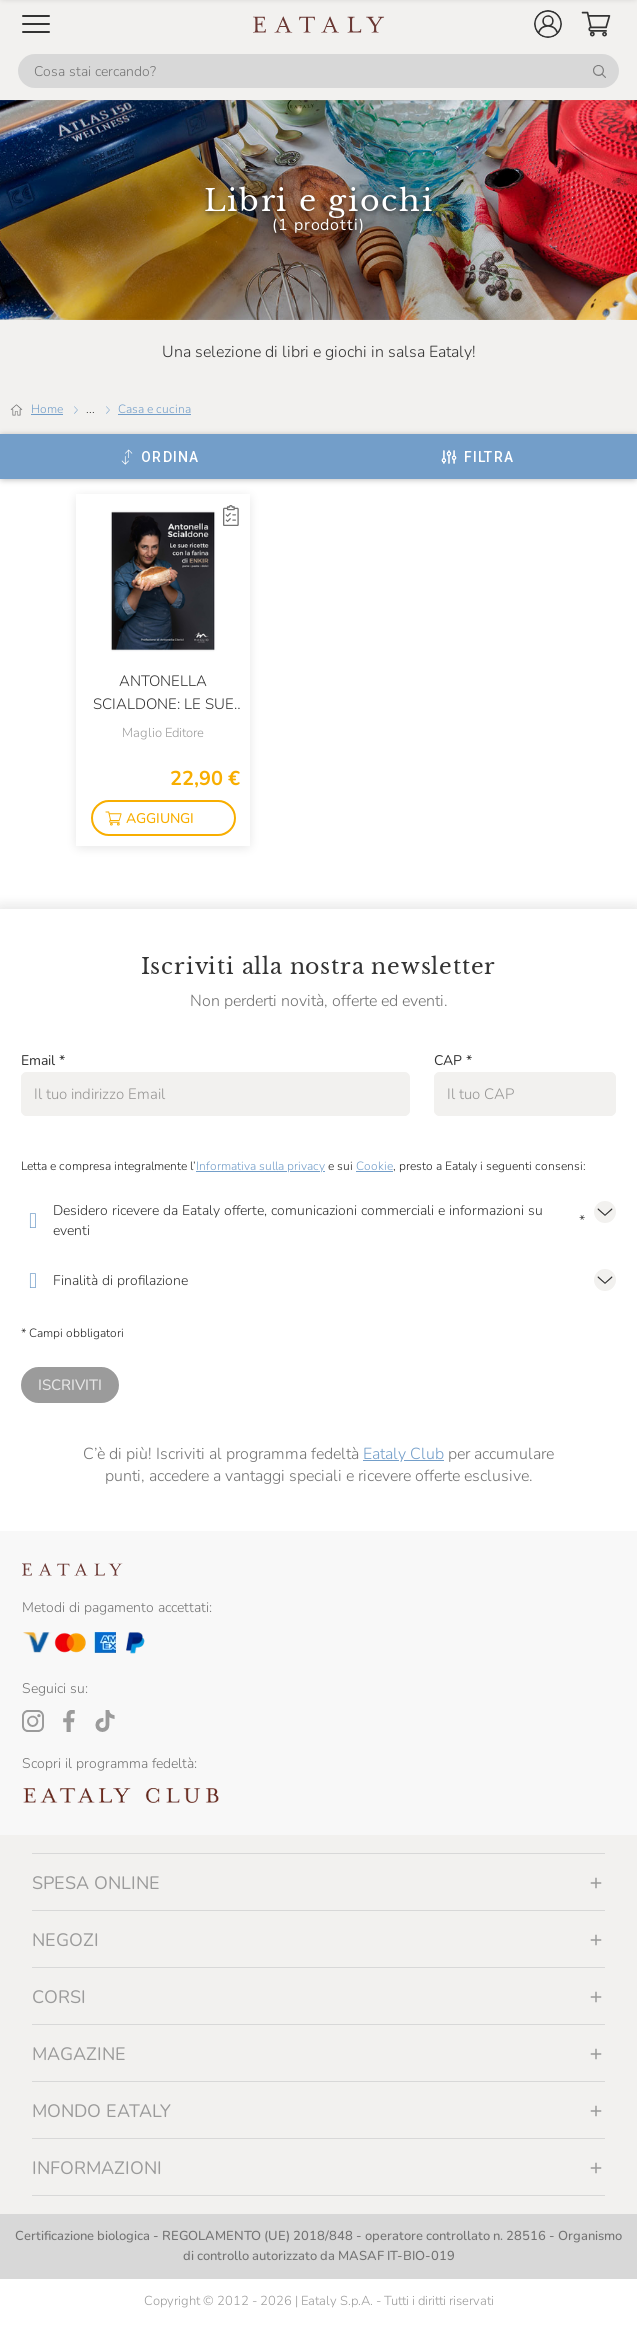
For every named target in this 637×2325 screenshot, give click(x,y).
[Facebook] (69, 1721)
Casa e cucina (154, 409)
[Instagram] (33, 1721)
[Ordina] (159, 457)
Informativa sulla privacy (260, 1166)
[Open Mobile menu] (36, 24)
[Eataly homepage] (319, 24)
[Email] (215, 1094)
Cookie (374, 1166)
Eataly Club (403, 1454)
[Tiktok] (105, 1721)
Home (47, 409)
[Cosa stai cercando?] (318, 71)
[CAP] (525, 1094)
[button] (548, 24)
